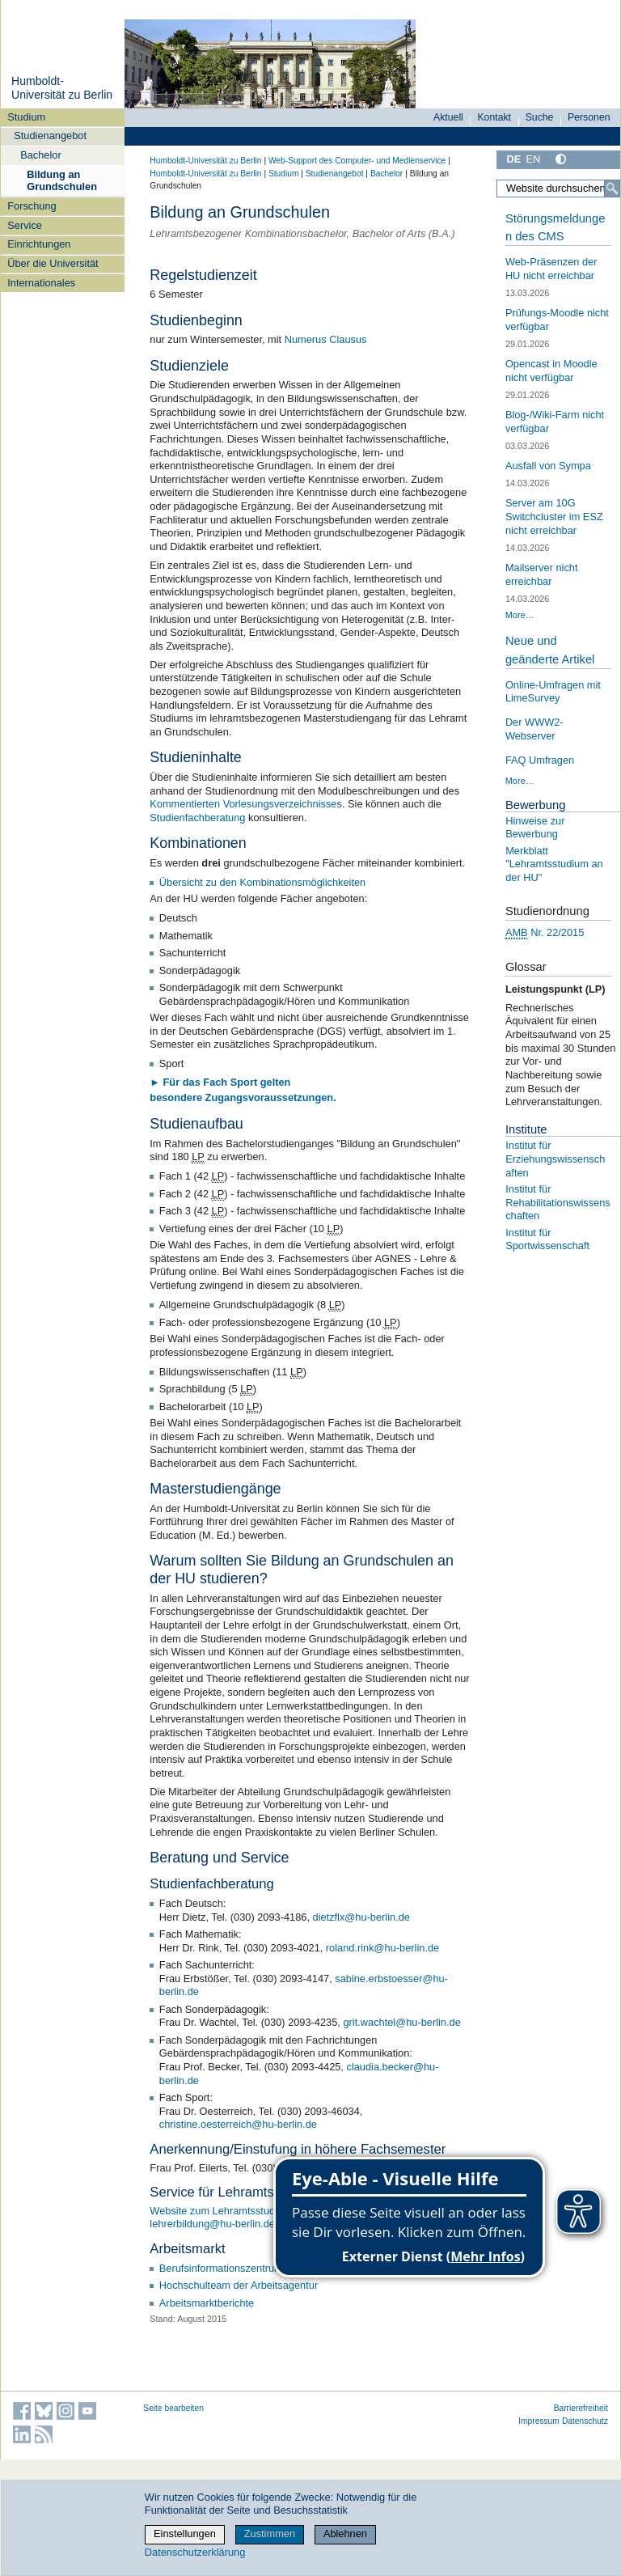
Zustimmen (269, 2533)
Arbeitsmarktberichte (206, 2303)
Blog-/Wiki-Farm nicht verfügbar (554, 421)
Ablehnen (345, 2533)
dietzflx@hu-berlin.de (361, 1917)
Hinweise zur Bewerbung (534, 828)
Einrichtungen (38, 244)
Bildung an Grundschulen (62, 180)
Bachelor (40, 155)
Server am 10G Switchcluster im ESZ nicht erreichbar (554, 516)
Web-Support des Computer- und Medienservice (357, 160)
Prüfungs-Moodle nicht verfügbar (557, 320)
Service (24, 225)
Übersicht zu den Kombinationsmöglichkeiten (262, 882)
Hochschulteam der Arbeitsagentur (238, 2285)
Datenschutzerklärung (195, 2552)
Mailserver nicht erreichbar (541, 574)
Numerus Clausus (326, 339)
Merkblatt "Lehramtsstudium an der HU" (553, 864)
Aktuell (448, 117)
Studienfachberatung (197, 817)
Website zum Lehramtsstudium (220, 2211)
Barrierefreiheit (581, 2408)
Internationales (41, 283)
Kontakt (494, 117)
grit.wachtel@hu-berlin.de (401, 2022)
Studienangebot (50, 135)
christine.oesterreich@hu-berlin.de (238, 2124)
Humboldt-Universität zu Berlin (61, 88)
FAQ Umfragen (539, 760)
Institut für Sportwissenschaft (547, 1239)
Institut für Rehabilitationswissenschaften (557, 1202)
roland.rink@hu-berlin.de (382, 1948)
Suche (540, 117)
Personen (589, 117)
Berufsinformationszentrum (221, 2268)
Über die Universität (52, 263)
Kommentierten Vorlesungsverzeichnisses (246, 804)
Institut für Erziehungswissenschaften (555, 1158)
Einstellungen (185, 2533)
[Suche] (612, 188)
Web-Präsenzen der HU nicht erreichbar (551, 269)
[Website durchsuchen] (558, 188)
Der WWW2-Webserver (534, 729)
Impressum (539, 2421)
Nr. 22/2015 (544, 932)
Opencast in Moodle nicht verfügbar (551, 370)
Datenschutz (585, 2421)
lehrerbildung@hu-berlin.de (212, 2224)
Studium (26, 117)
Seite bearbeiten (173, 2408)
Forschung (31, 206)
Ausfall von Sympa (548, 466)
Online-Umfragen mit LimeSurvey (553, 692)
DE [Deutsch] (513, 159)
